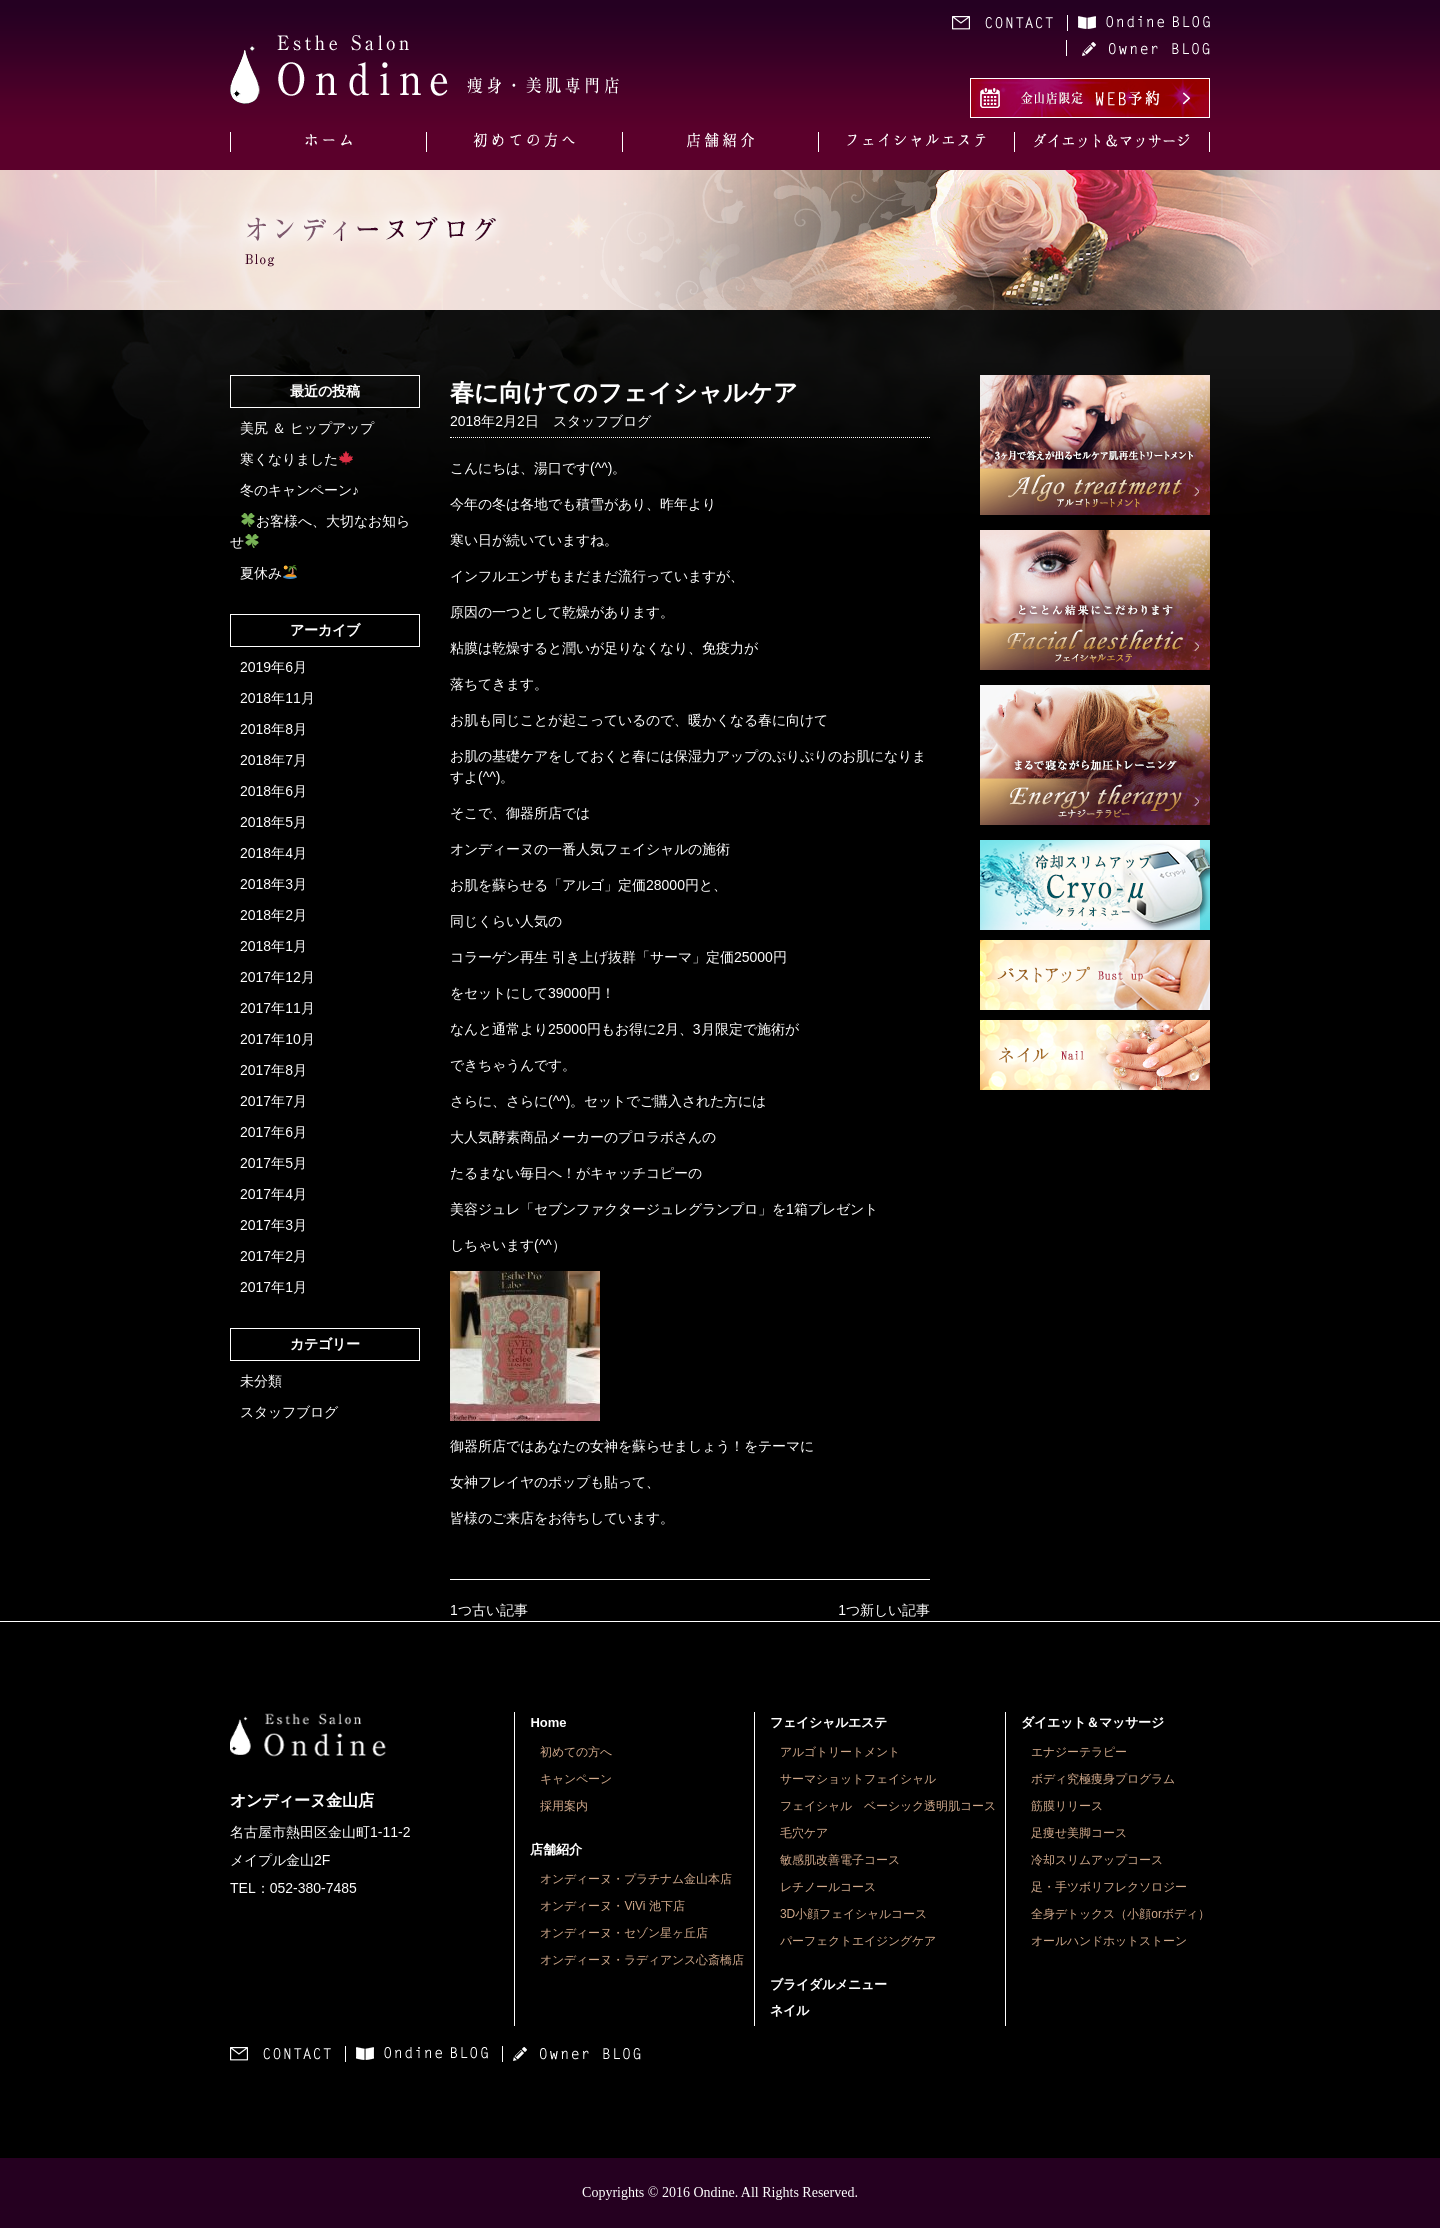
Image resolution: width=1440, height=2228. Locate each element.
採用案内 (564, 1806)
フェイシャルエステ (828, 1722)
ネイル (789, 2010)
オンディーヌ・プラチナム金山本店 (636, 1879)
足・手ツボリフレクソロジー (1109, 1887)
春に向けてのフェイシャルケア (624, 392)
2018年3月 (273, 884)
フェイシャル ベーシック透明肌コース (888, 1806)
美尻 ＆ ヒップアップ (307, 428)
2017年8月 (273, 1070)
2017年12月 (277, 977)
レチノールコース (828, 1887)
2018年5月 (273, 822)
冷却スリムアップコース (1097, 1860)
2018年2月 (273, 915)
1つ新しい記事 (884, 1610)
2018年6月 (273, 791)
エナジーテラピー (1079, 1752)
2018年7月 (273, 760)
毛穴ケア (804, 1833)
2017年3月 (273, 1225)
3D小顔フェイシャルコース (853, 1914)
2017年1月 (273, 1287)
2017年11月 (277, 1008)
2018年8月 (273, 729)
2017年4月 (273, 1194)
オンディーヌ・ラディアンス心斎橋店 (642, 1960)
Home (548, 1722)
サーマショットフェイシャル (858, 1779)
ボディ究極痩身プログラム (1103, 1779)
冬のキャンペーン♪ (299, 490)
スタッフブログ (289, 1412)
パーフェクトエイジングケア (858, 1941)
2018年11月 (277, 698)
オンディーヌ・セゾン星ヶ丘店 (624, 1933)
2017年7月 (273, 1101)
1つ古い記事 (489, 1610)
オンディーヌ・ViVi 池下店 (612, 1906)
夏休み (268, 573)
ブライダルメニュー (828, 1984)
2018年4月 (273, 853)
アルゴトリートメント (840, 1752)
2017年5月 (273, 1163)
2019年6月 (273, 667)
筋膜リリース (1067, 1806)
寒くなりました (296, 459)
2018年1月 (273, 946)
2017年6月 (273, 1132)
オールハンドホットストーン (1109, 1941)
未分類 (261, 1381)
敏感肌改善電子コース (840, 1860)
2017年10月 (277, 1039)
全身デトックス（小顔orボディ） (1120, 1914)
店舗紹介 (556, 1849)
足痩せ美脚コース (1079, 1833)
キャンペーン (576, 1779)
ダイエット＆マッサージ (1092, 1722)
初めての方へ (576, 1752)
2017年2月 (273, 1256)
